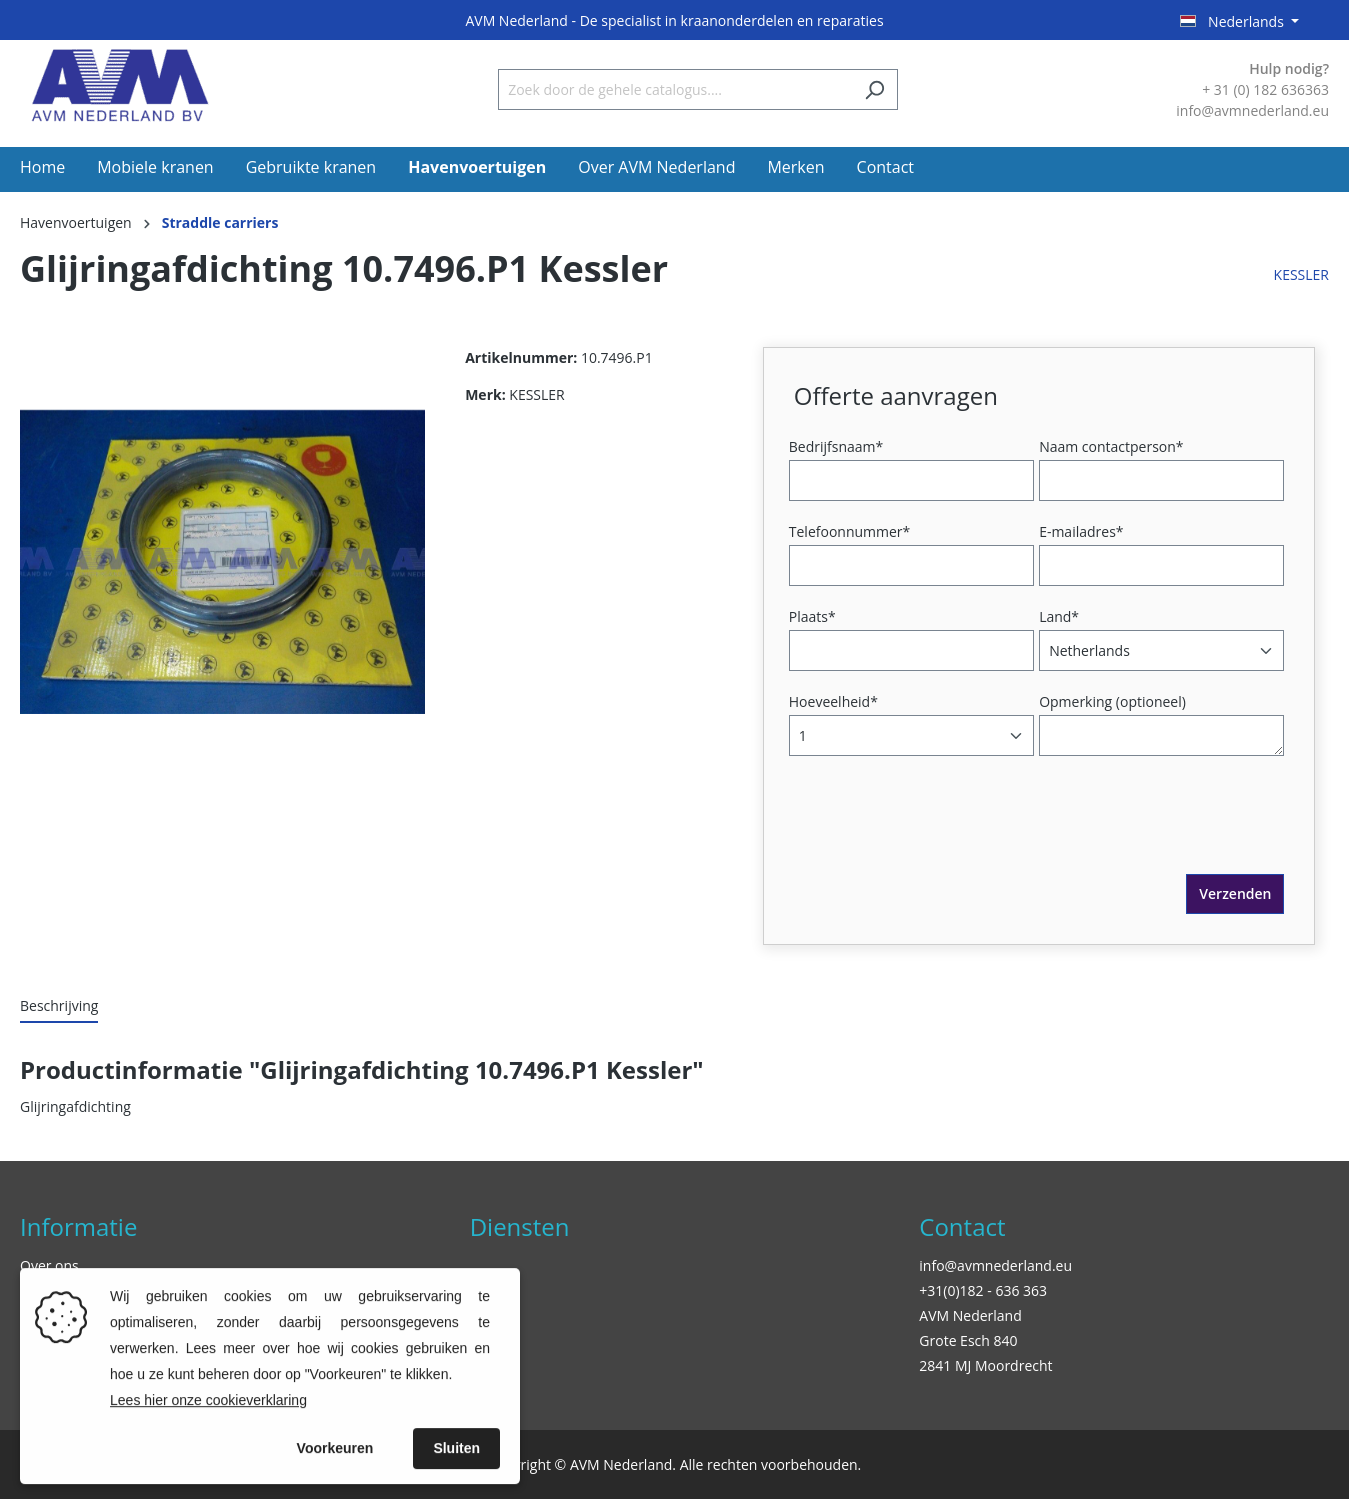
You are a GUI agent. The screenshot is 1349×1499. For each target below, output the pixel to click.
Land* (1059, 616)
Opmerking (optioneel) (1112, 701)
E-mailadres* (1081, 531)
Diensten (520, 1226)
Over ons (49, 1265)
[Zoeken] (874, 89)
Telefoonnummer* (850, 531)
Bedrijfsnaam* (836, 446)
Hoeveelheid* (833, 701)
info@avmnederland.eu (995, 1265)
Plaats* (812, 616)
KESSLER (1301, 274)
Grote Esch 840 (968, 1340)
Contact (962, 1226)
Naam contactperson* (1111, 446)
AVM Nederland (970, 1315)
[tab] (59, 1006)
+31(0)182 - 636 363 (983, 1290)
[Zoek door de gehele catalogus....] (675, 89)
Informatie (78, 1226)
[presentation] (946, 835)
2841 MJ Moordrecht (985, 1365)
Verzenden (1235, 893)
